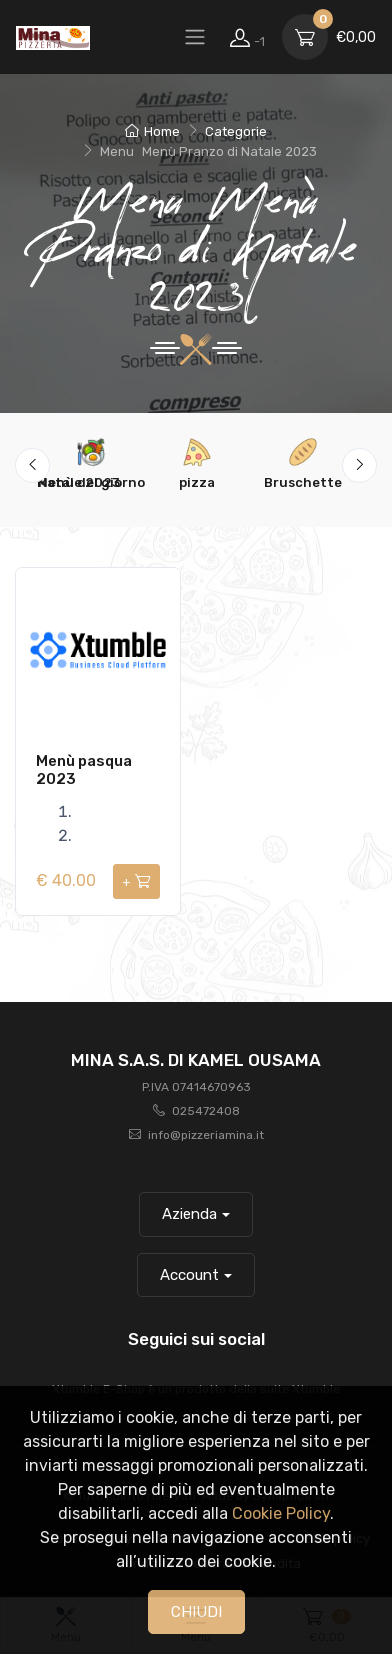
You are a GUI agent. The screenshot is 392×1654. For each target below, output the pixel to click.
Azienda (189, 1214)
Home (152, 131)
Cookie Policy (281, 1513)
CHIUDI (196, 1612)
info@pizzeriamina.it (206, 1135)
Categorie (236, 131)
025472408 (206, 1111)
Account (189, 1275)
